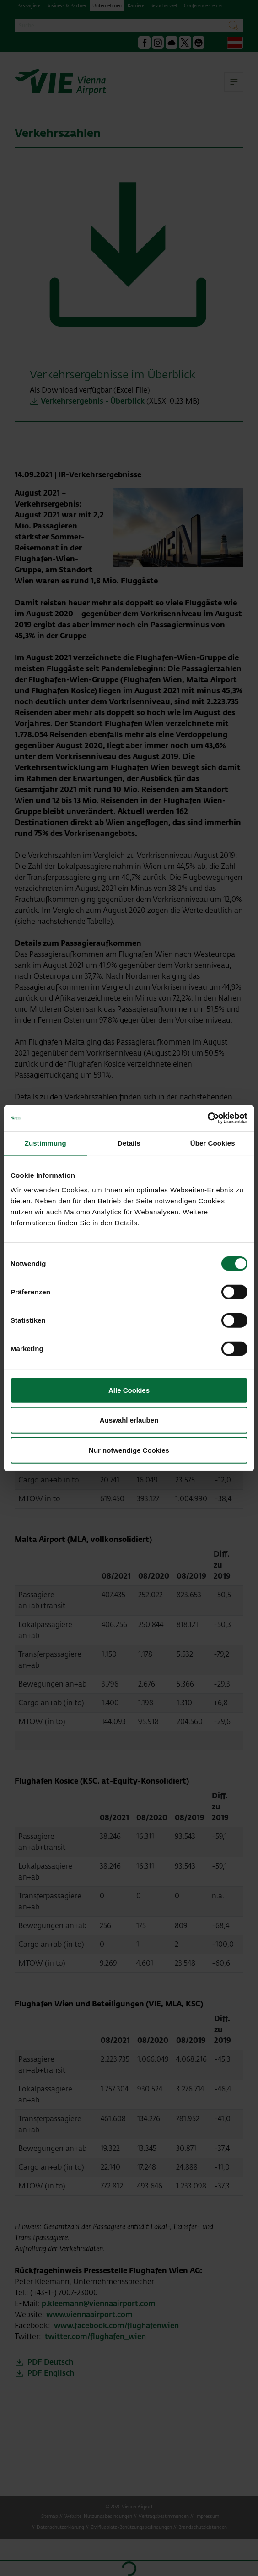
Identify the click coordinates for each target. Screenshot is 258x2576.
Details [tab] (129, 1143)
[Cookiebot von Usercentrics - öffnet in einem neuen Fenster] (207, 1118)
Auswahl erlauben (129, 1420)
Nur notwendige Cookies (129, 1450)
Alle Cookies (129, 1390)
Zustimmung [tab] (45, 1143)
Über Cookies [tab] (212, 1143)
